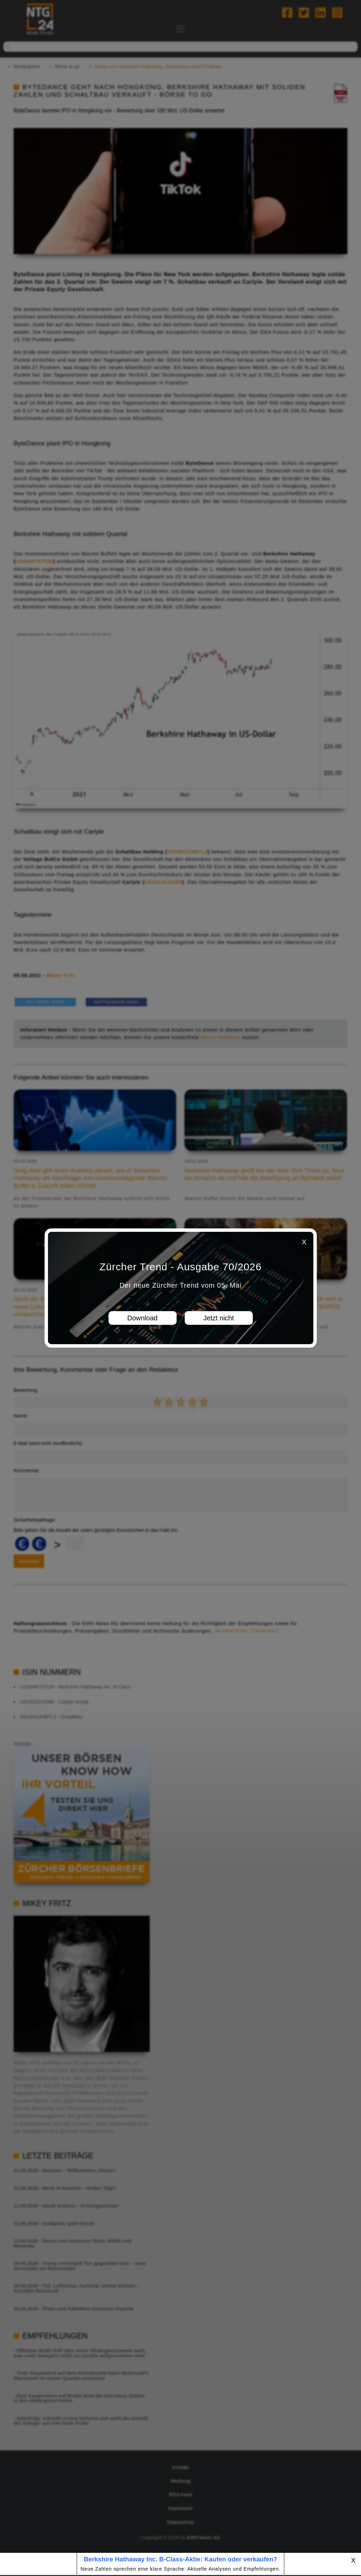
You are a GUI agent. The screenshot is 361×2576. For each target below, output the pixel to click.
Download (142, 1318)
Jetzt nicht (218, 1318)
